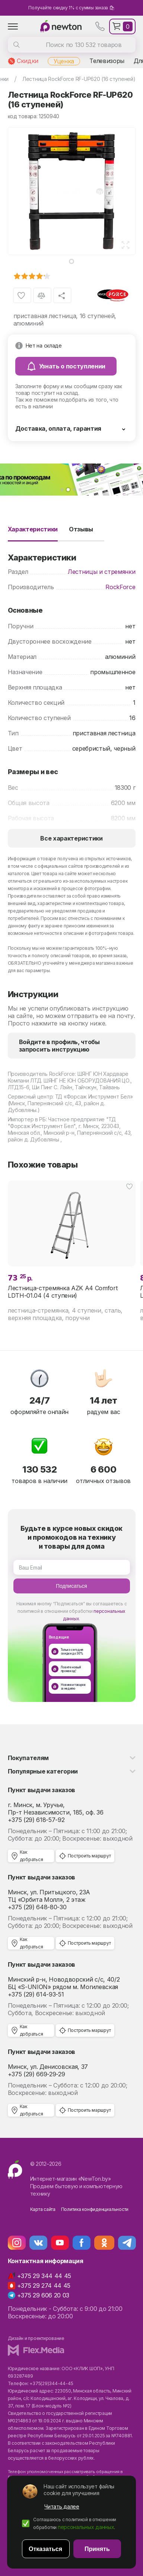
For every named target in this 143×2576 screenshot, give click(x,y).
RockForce (120, 587)
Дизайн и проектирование (36, 2338)
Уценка (64, 61)
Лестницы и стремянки (102, 571)
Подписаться (71, 1586)
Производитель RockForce (41, 1074)
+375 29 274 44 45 (44, 2285)
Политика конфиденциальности (95, 2209)
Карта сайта (42, 2209)
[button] (62, 489)
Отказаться (45, 2549)
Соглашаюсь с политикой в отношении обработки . (74, 2523)
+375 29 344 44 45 (44, 2276)
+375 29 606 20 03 (43, 2295)
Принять (97, 2549)
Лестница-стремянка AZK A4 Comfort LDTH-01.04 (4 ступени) (62, 1291)
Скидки (27, 61)
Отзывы (81, 529)
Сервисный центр (30, 1096)
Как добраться (31, 1856)
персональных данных (86, 2527)
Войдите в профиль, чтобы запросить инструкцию (59, 1045)
